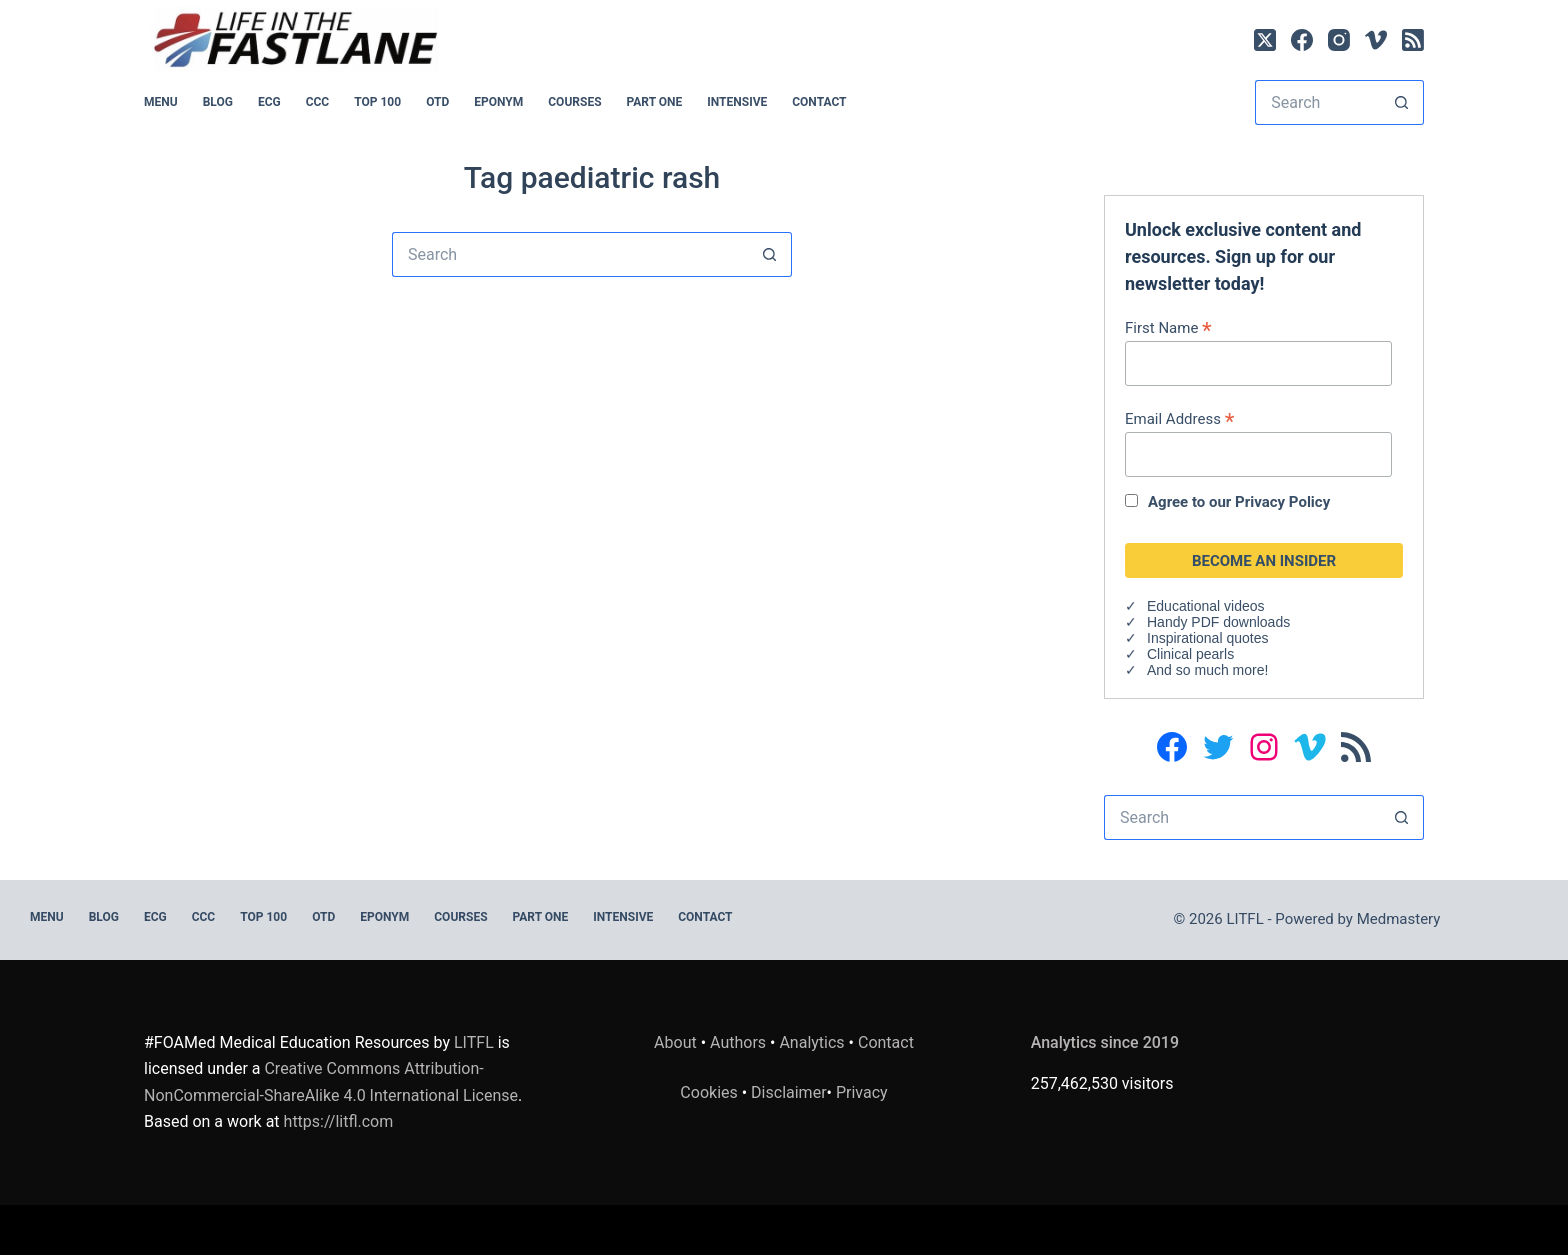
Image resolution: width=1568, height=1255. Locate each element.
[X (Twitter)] (1265, 40)
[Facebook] (1302, 40)
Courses (574, 102)
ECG (269, 102)
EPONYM (498, 102)
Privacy (862, 1092)
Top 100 (377, 102)
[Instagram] (1339, 40)
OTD (437, 102)
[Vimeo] (1376, 40)
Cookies (710, 1092)
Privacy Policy (1282, 502)
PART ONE (655, 102)
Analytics (811, 1042)
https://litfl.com (339, 1121)
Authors (738, 1042)
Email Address (1179, 418)
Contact (819, 102)
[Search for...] (1317, 102)
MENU (161, 102)
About (675, 1042)
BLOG (218, 102)
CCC (318, 102)
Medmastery (1399, 919)
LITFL (474, 1042)
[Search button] (1401, 102)
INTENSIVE (737, 102)
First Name (1168, 327)
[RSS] (1413, 40)
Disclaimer (788, 1092)
